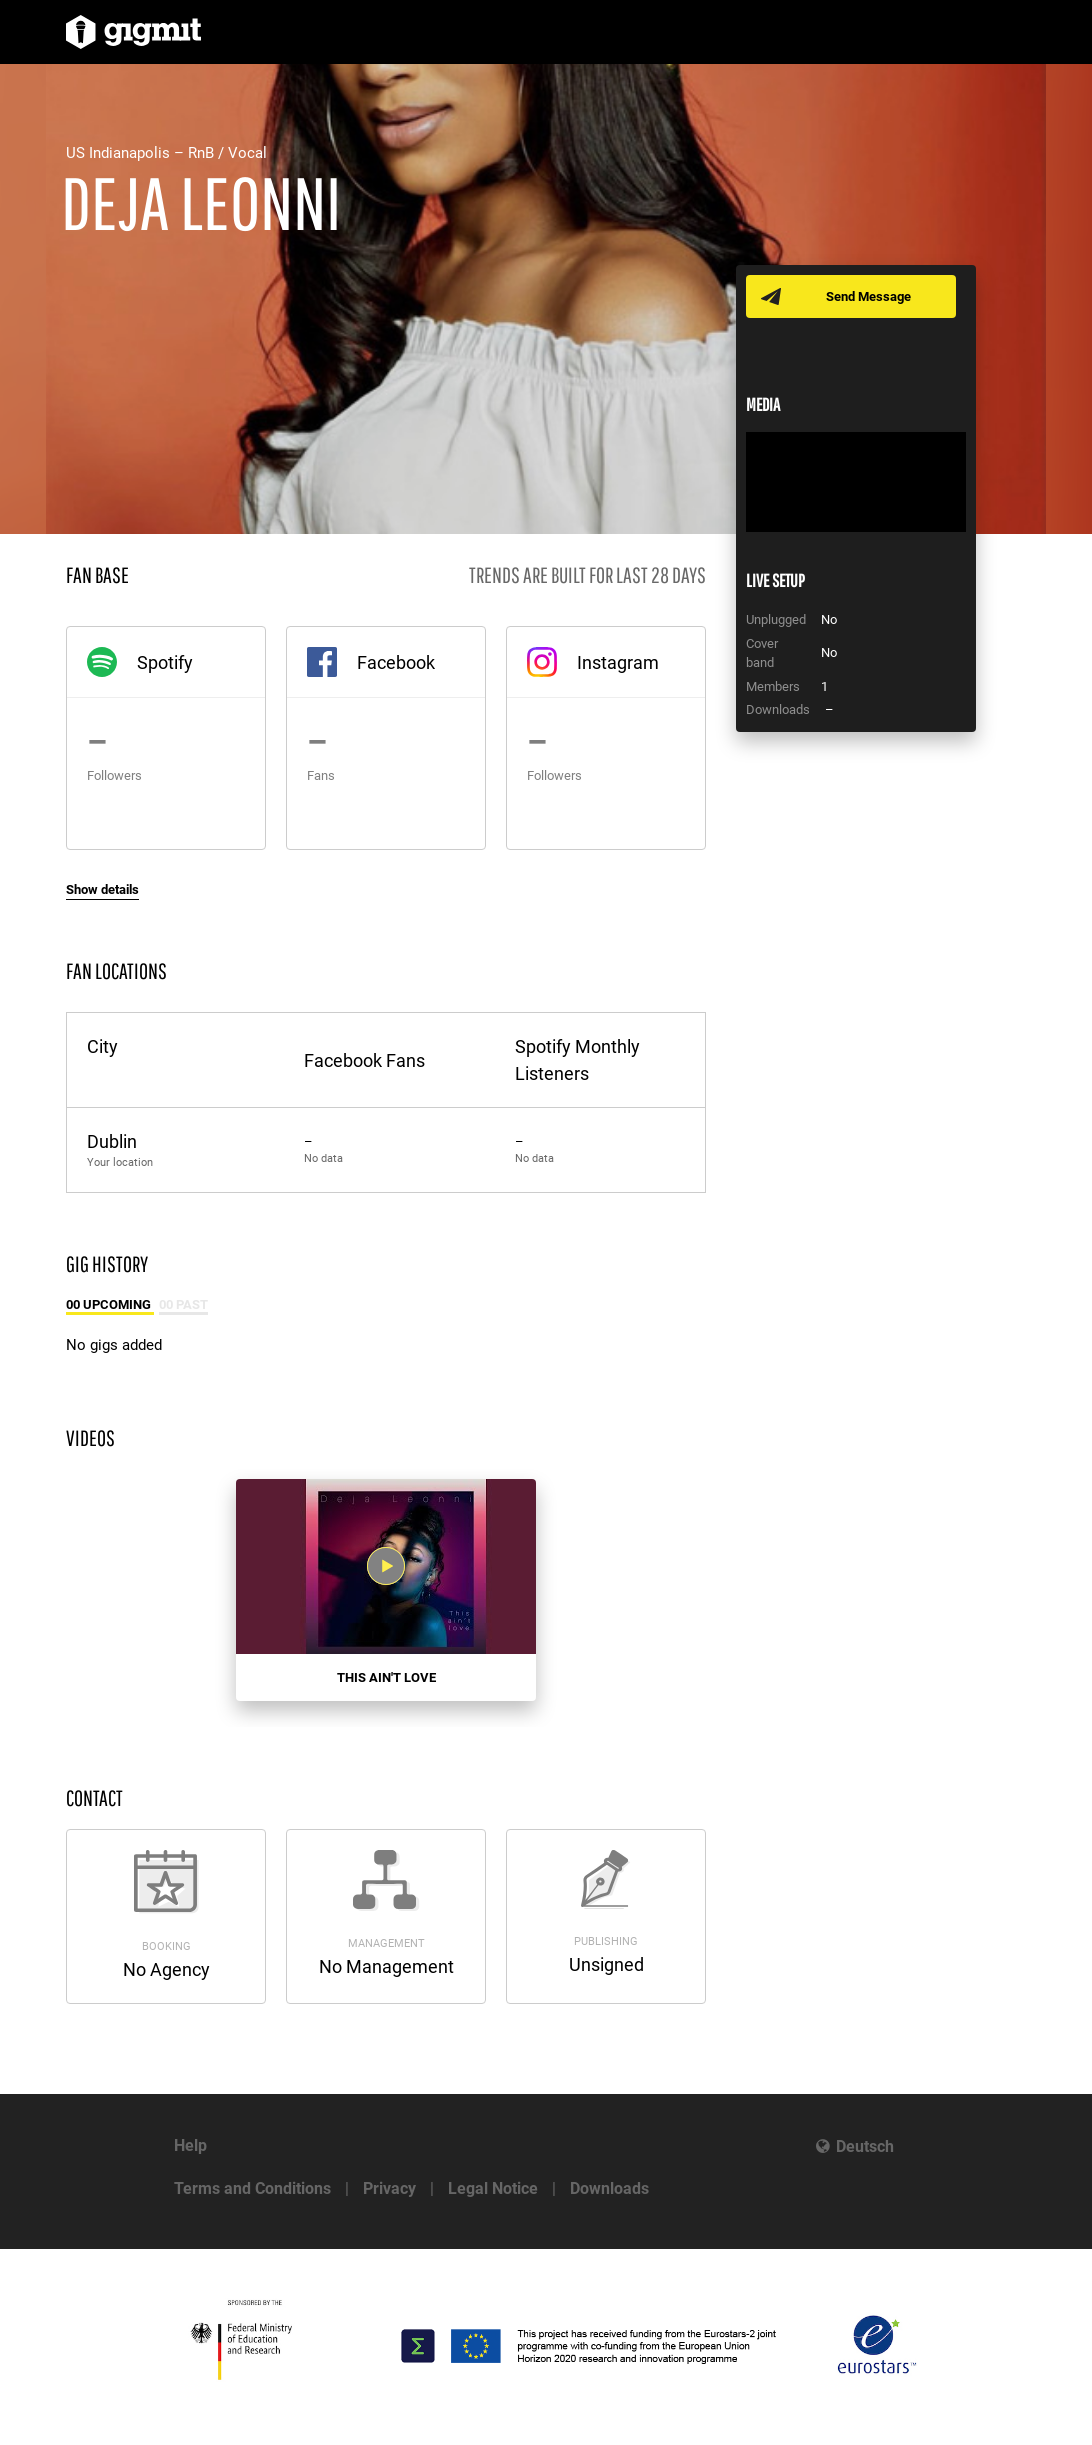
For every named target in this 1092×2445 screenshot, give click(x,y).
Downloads (609, 2188)
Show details (102, 889)
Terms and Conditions (252, 2188)
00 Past (183, 1304)
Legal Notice (493, 2188)
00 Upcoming (110, 1304)
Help (190, 2145)
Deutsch (865, 2146)
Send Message (868, 296)
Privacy (389, 2188)
